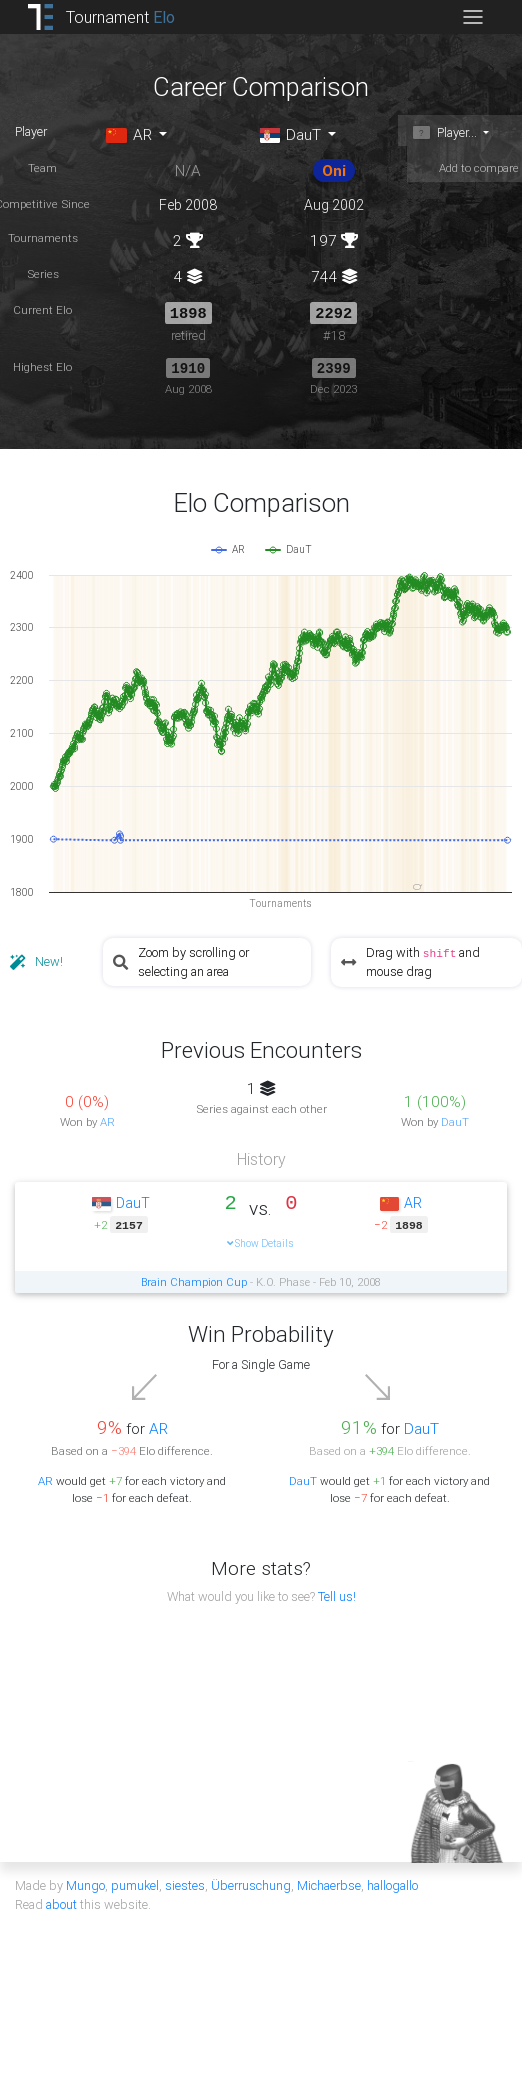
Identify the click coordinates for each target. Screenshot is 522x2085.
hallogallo (392, 1883)
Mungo (85, 1883)
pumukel (135, 1883)
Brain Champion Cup (194, 1280)
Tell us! (337, 1594)
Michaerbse (329, 1883)
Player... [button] (444, 132)
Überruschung (251, 1883)
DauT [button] (290, 134)
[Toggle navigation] (472, 17)
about (61, 1902)
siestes (185, 1883)
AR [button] (128, 134)
